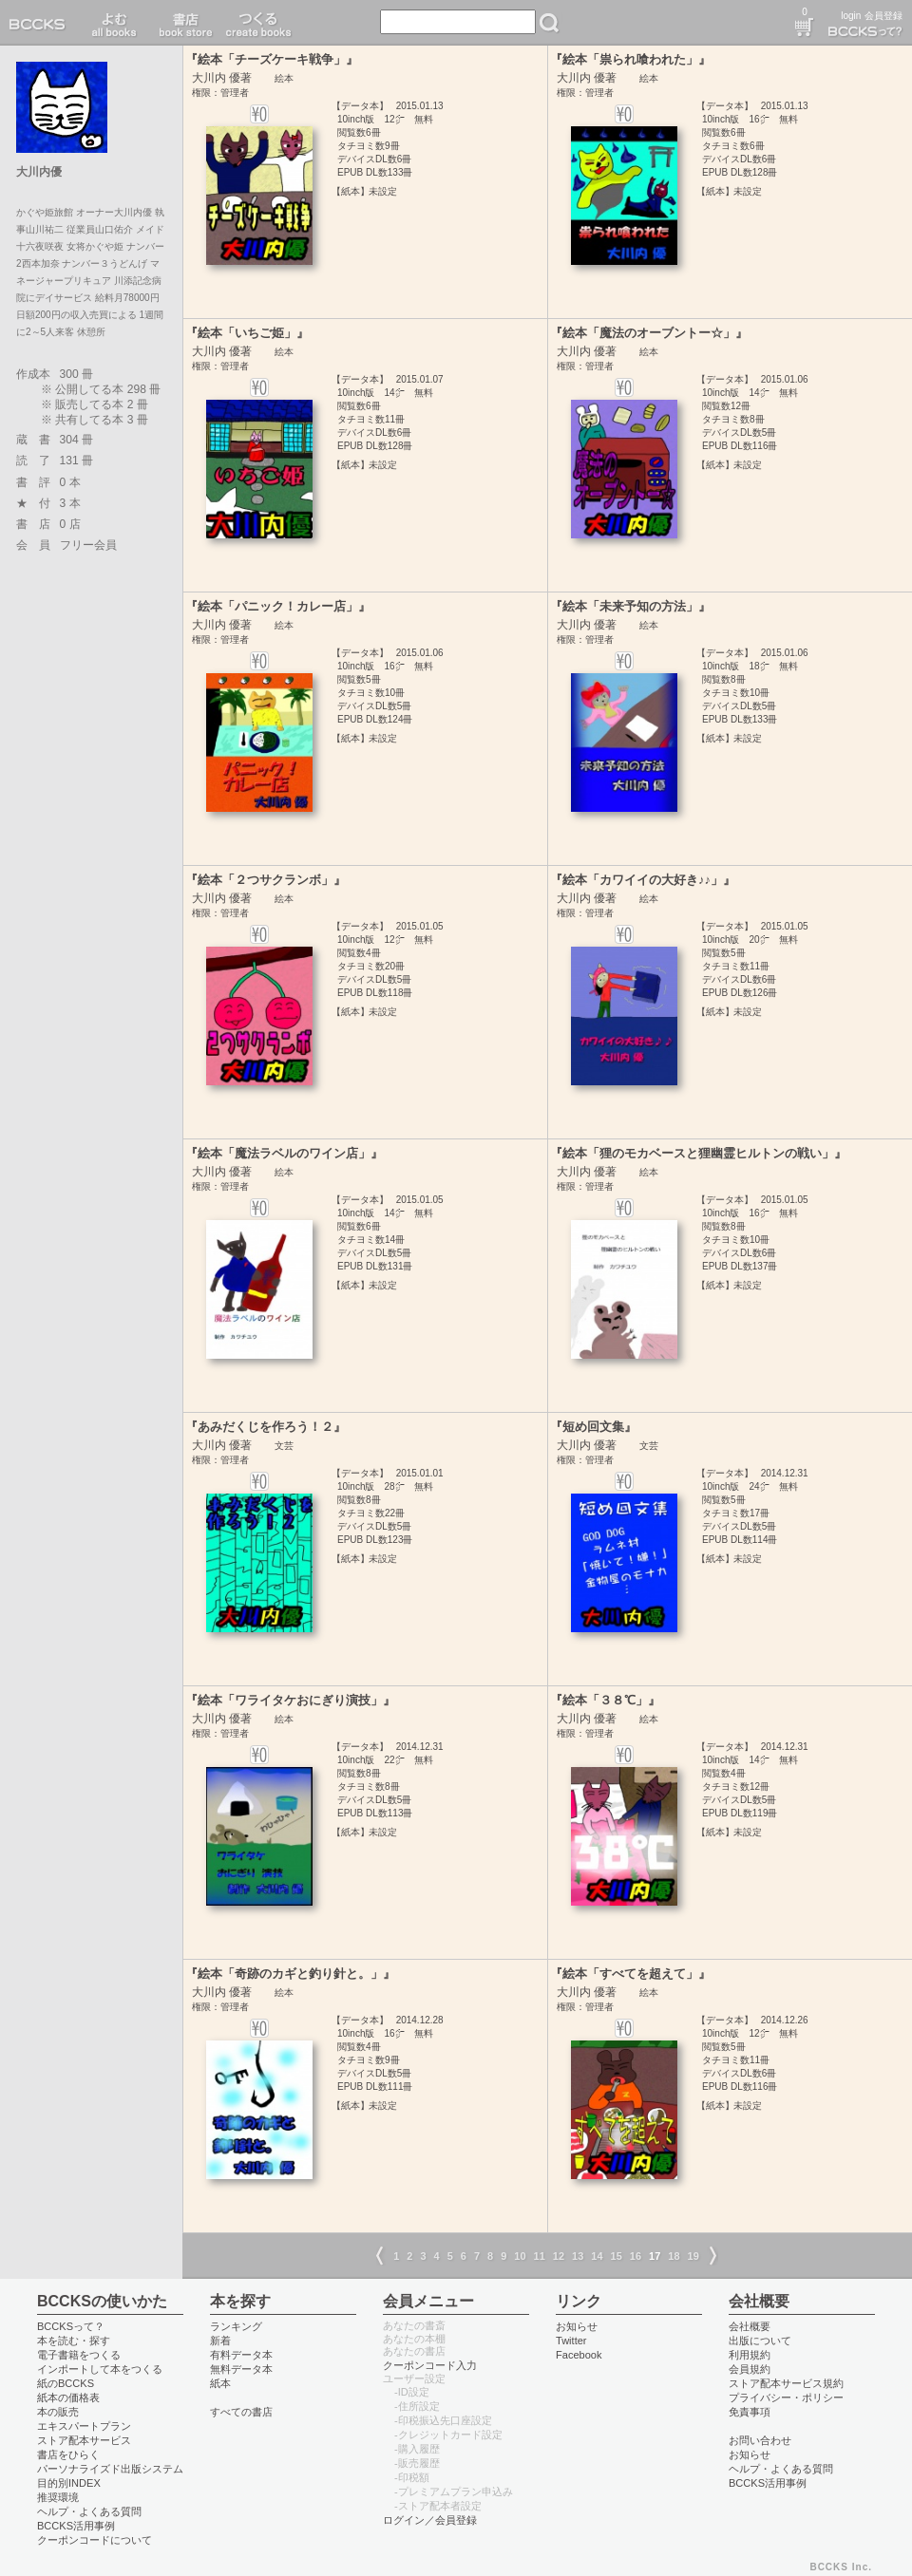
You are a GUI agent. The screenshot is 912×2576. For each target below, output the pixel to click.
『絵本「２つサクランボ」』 (265, 880)
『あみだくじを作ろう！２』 (265, 1427)
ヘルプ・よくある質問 (89, 2511)
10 (519, 2256)
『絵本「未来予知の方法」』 (630, 606)
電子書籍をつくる (79, 2354)
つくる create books (257, 23)
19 (693, 2256)
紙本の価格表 (68, 2397)
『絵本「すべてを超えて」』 (630, 1973)
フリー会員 (88, 545)
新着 (220, 2340)
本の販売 (58, 2411)
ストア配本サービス (84, 2440)
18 (673, 2256)
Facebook (579, 2354)
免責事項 (749, 2411)
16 (635, 2256)
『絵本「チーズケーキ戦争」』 (271, 59)
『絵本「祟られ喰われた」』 (630, 59)
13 (577, 2256)
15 (616, 2256)
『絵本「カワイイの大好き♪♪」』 (642, 880)
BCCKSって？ (70, 2326)
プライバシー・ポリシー (786, 2397)
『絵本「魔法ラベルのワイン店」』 (284, 1153)
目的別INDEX (69, 2483)
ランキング (236, 2326)
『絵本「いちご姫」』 (247, 333)
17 (654, 2256)
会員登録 (883, 15)
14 (596, 2256)
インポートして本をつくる (99, 2369)
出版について (760, 2340)
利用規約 (749, 2354)
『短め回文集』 (593, 1427)
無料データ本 (241, 2369)
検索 (549, 22)
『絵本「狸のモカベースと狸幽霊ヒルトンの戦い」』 (698, 1153)
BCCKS (41, 23)
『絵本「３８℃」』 (605, 1700)
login (851, 15)
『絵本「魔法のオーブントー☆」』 (649, 333)
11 (539, 2256)
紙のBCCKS (65, 2383)
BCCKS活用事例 (76, 2525)
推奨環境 (58, 2497)
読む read (114, 23)
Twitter (571, 2340)
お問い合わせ (760, 2440)
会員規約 (749, 2369)
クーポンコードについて (94, 2540)
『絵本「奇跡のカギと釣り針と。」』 (290, 1973)
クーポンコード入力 (430, 2365)
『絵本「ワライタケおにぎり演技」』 (290, 1700)
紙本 (220, 2383)
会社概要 (749, 2326)
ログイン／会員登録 (430, 2520)
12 (558, 2256)
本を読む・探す (73, 2340)
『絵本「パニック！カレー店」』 (277, 606)
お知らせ (577, 2326)
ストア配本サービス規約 (786, 2383)
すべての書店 (241, 2411)
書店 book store (182, 23)
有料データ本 (241, 2354)
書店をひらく (68, 2454)
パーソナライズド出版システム (110, 2468)
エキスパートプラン (84, 2426)
